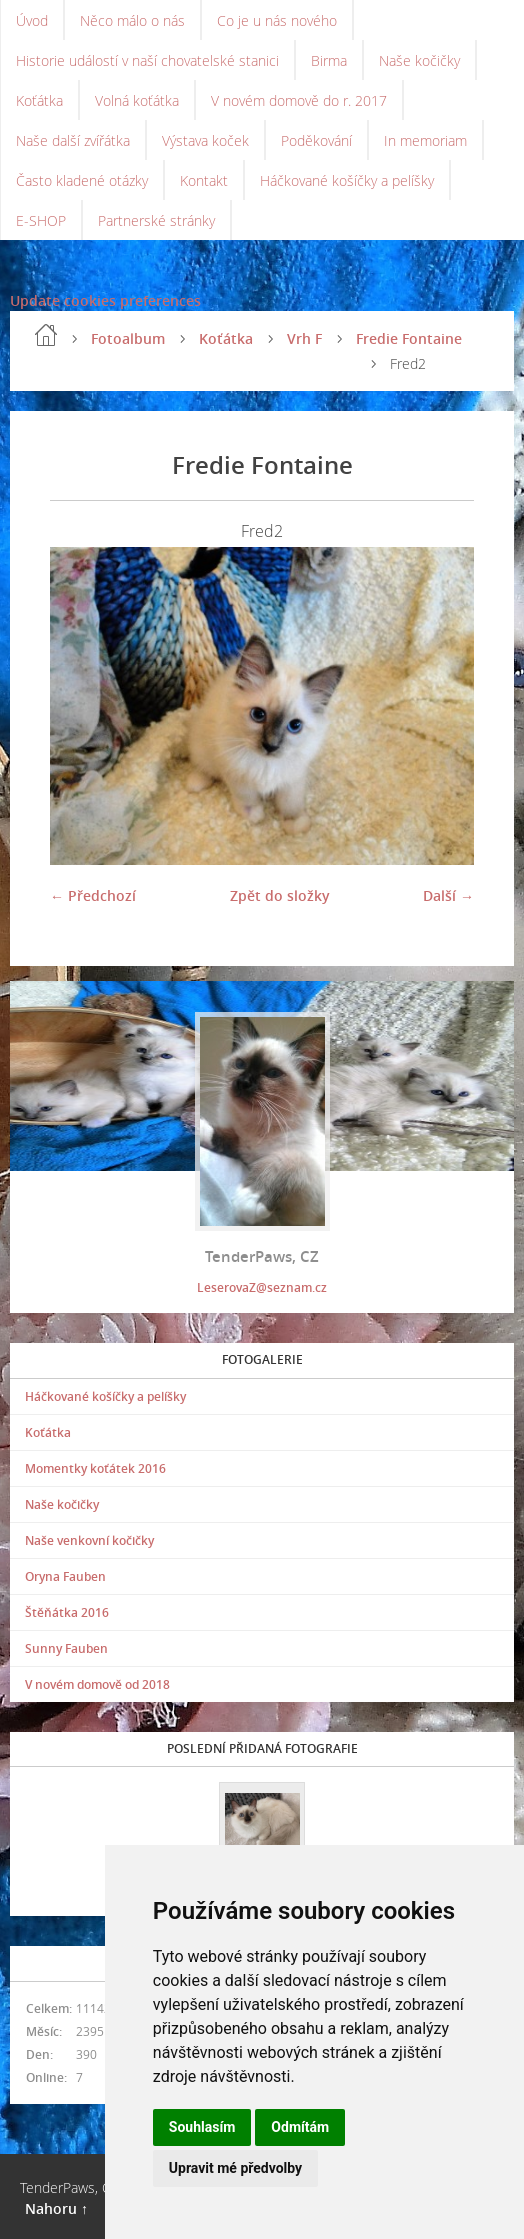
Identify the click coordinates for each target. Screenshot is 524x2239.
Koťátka (39, 100)
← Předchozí (93, 895)
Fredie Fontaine (409, 338)
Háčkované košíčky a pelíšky (347, 180)
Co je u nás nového (277, 20)
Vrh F (304, 338)
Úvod (32, 20)
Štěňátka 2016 (67, 1612)
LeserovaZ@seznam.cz (262, 1287)
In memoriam (425, 140)
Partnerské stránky (156, 220)
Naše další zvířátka (73, 140)
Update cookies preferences (105, 300)
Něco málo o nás (132, 20)
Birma (329, 60)
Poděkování (316, 140)
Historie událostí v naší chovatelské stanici (147, 60)
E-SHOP (41, 220)
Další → (448, 895)
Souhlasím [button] (202, 2127)
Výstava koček (205, 140)
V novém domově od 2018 (97, 1684)
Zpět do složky (280, 895)
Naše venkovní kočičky (89, 1540)
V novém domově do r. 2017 (299, 100)
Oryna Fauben (65, 1576)
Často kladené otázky (82, 180)
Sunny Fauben (66, 1648)
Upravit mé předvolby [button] (235, 2168)
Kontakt (204, 180)
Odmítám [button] (300, 2127)
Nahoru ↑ (56, 2208)
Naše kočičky (419, 60)
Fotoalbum (128, 338)
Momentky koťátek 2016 (95, 1468)
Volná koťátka (137, 100)
